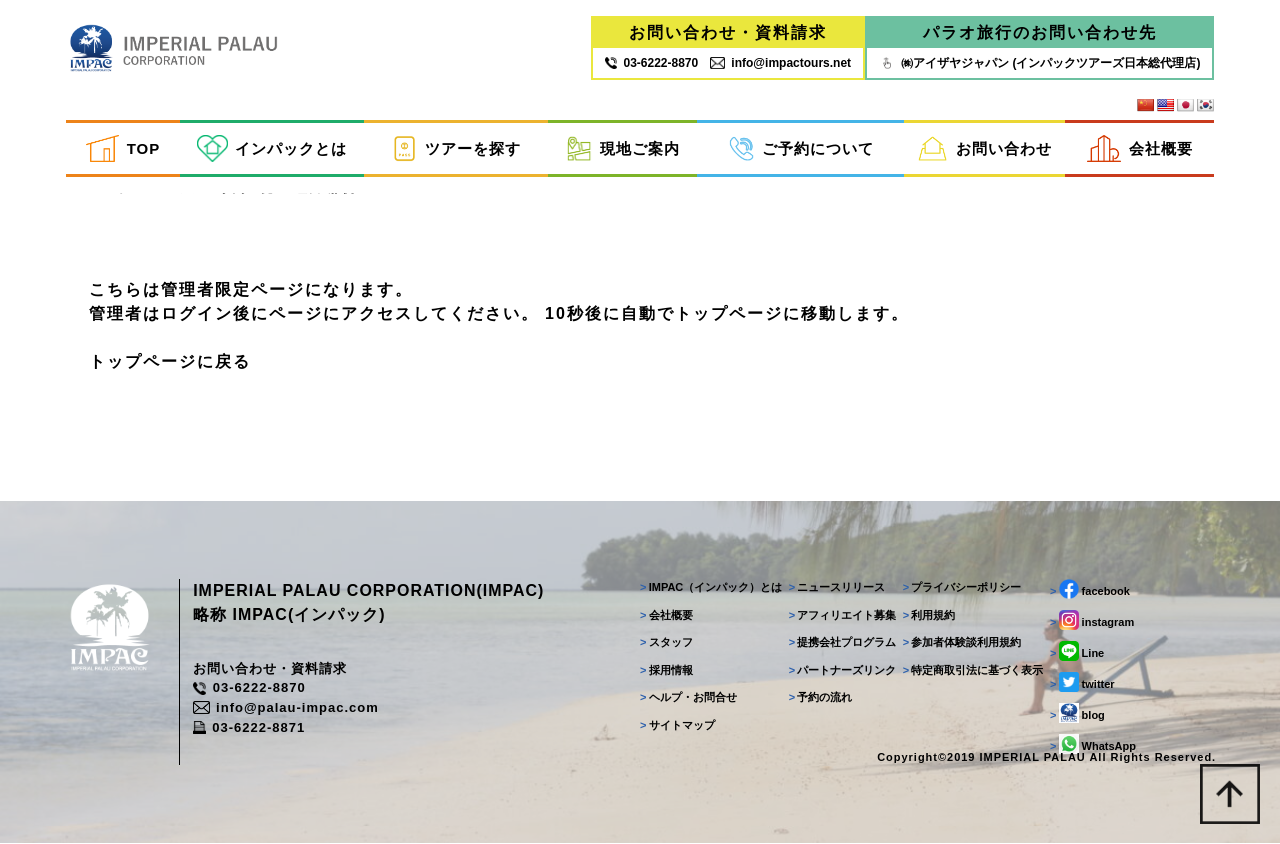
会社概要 (1140, 148)
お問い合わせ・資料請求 (728, 32)
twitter (1081, 683)
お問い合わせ (984, 148)
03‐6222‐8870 (651, 63)
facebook (1089, 590)
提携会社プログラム (842, 643)
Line (1076, 652)
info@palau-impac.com (287, 708)
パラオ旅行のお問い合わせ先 (1040, 32)
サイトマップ (676, 726)
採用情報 (665, 671)
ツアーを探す (456, 148)
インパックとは (272, 148)
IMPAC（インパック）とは (710, 588)
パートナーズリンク (842, 671)
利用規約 (928, 616)
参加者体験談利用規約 (961, 643)
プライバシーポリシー (961, 588)
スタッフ (665, 643)
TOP (123, 148)
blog (1076, 714)
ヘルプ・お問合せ (687, 698)
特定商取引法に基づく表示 (972, 671)
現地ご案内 (623, 148)
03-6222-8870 (250, 689)
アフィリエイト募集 (842, 616)
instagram (1091, 621)
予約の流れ (820, 698)
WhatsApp (1092, 745)
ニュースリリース (836, 588)
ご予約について (801, 148)
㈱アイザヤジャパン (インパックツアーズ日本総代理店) (1039, 63)
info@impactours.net (780, 63)
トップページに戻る (170, 361)
